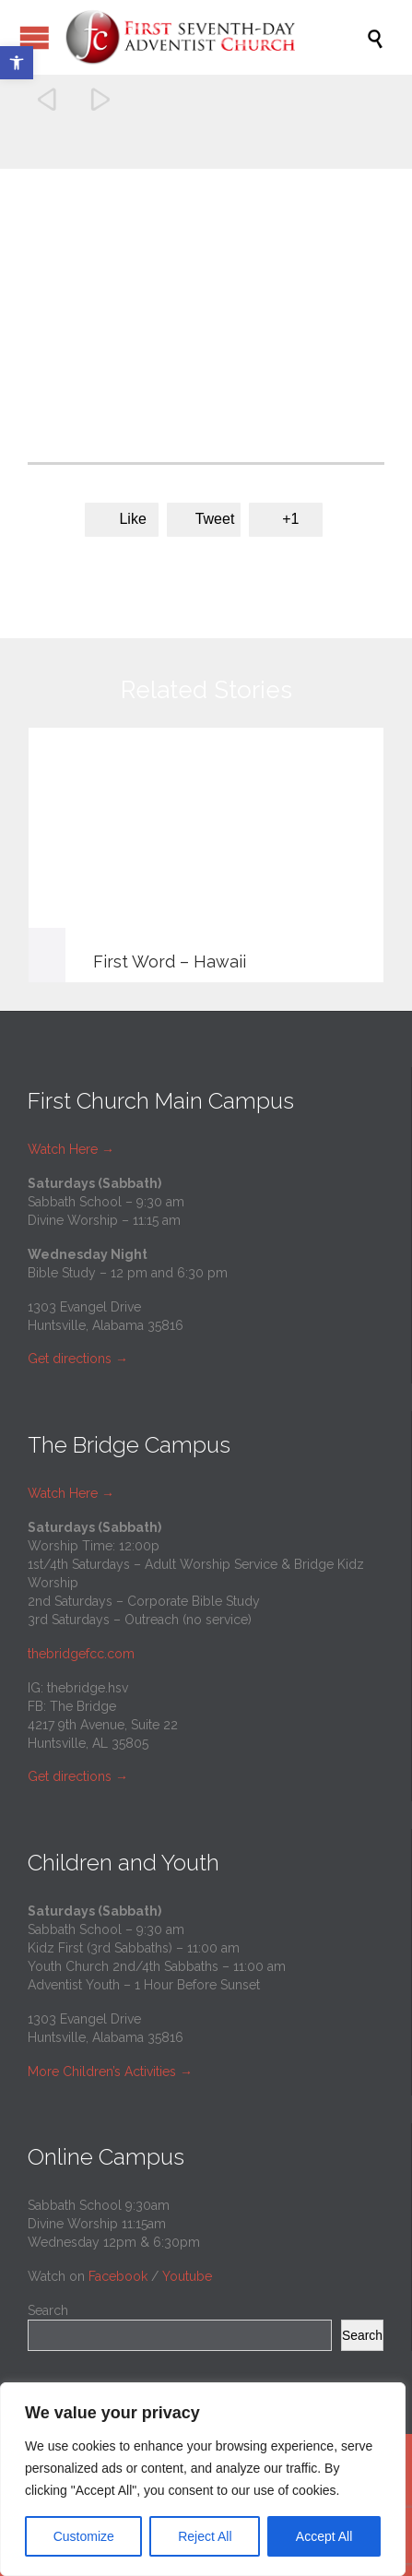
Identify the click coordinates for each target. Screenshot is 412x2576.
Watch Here (71, 1149)
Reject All (204, 2536)
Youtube (187, 2276)
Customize (83, 2536)
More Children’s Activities (102, 2071)
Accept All (324, 2536)
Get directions (70, 1358)
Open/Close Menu (34, 37)
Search (48, 2310)
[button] (16, 62)
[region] (203, 2479)
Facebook (117, 2276)
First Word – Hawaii (169, 961)
